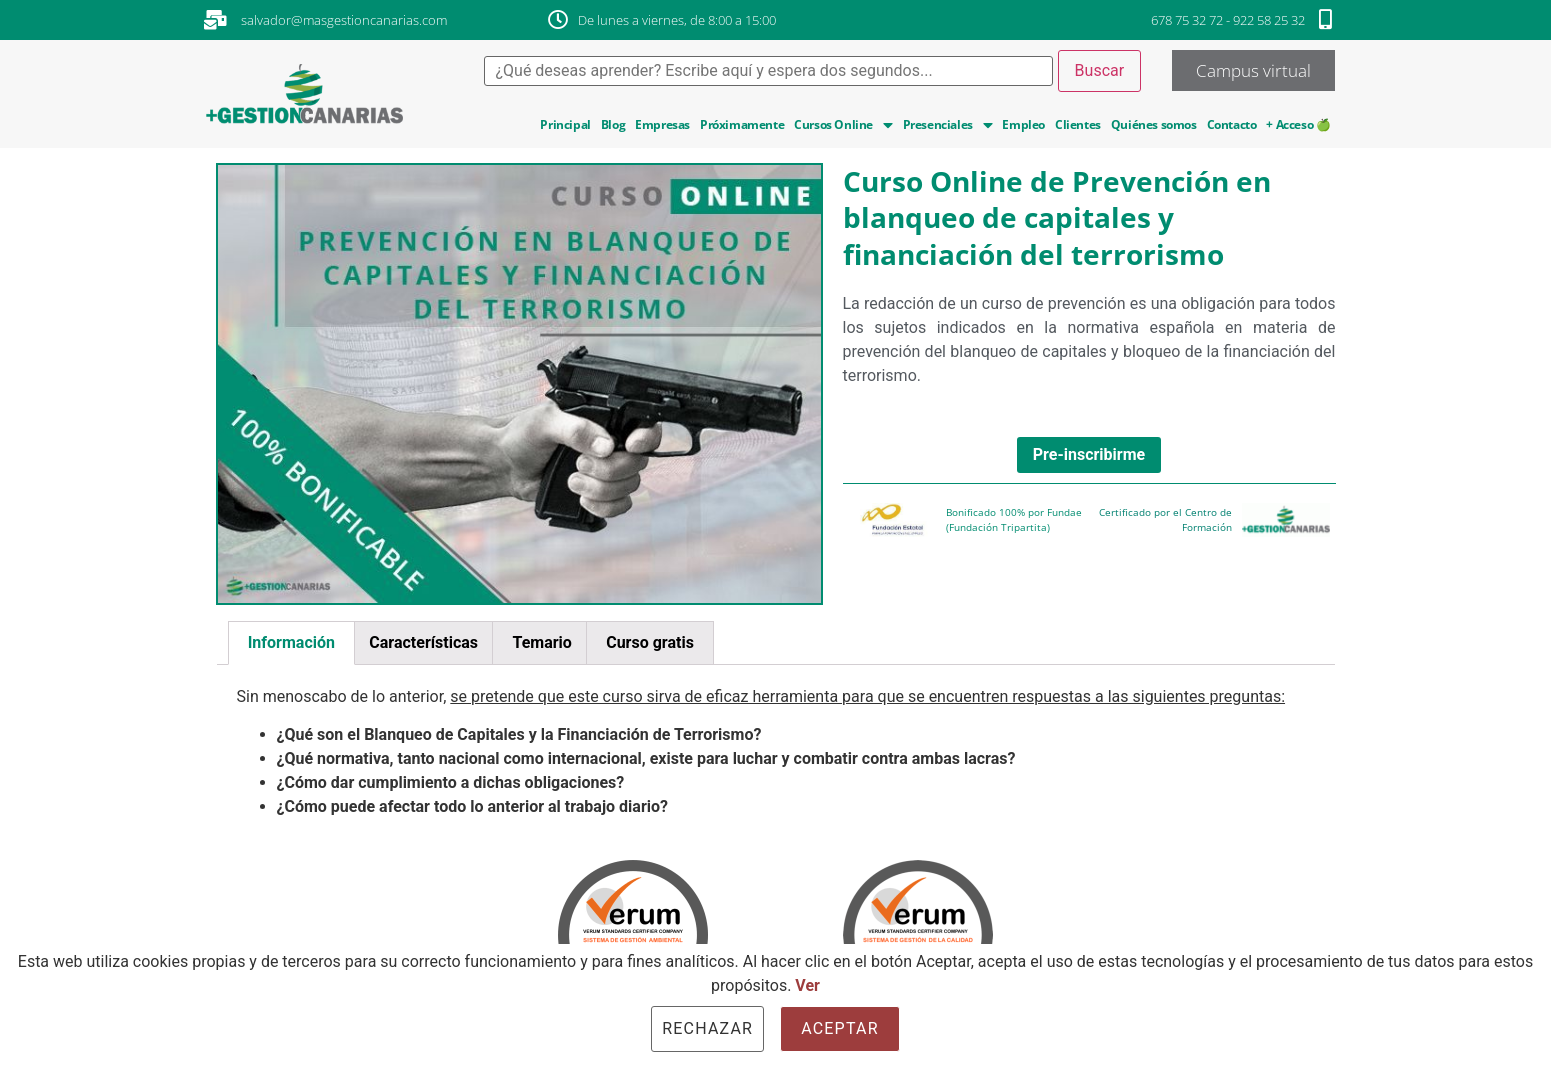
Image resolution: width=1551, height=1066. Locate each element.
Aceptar (840, 1028)
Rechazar (707, 1028)
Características (423, 642)
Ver (807, 985)
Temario (541, 642)
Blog (613, 124)
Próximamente (742, 124)
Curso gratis (650, 642)
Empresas (662, 124)
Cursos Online (843, 125)
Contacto (1232, 124)
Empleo (1023, 124)
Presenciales (948, 125)
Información (291, 642)
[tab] (292, 643)
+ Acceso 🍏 (1298, 124)
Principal (565, 124)
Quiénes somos (1154, 124)
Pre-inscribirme (1089, 454)
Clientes (1078, 124)
